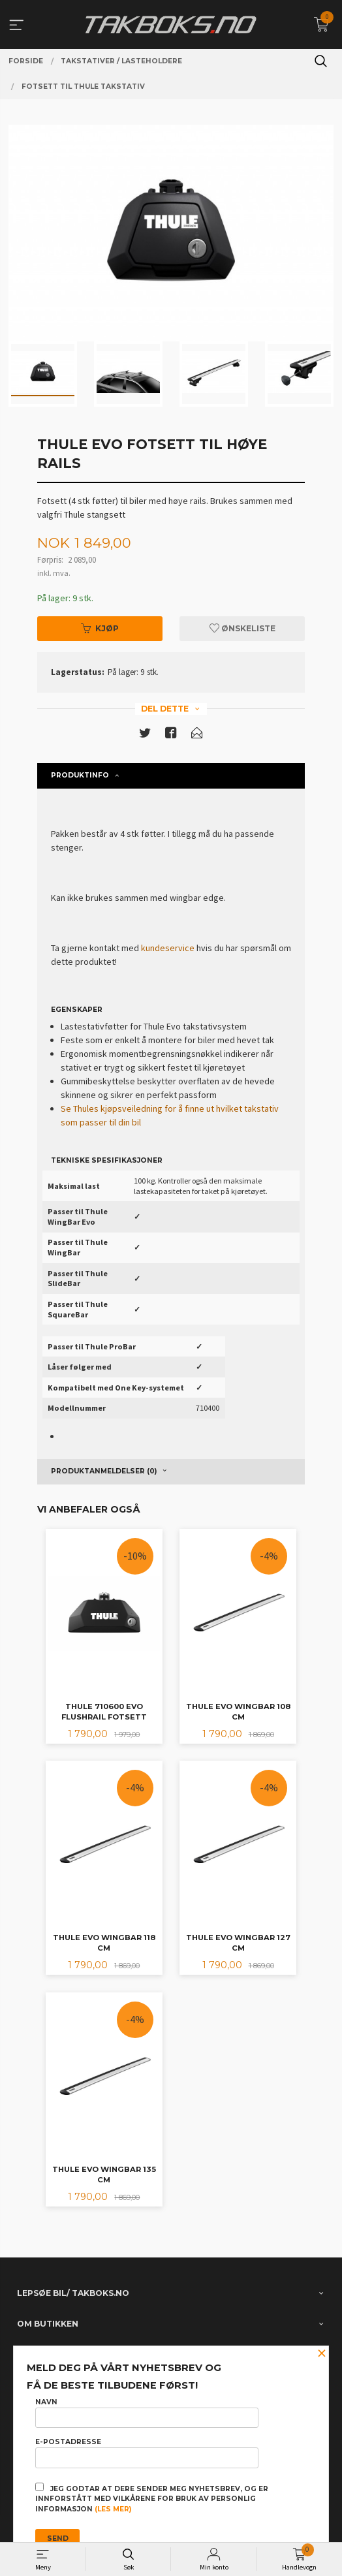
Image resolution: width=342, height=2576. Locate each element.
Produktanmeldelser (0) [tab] (104, 1471)
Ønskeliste (242, 628)
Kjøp (100, 628)
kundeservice (167, 948)
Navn (146, 2413)
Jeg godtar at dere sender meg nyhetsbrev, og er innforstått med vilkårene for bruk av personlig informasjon (151, 2498)
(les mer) (113, 2509)
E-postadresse (146, 2453)
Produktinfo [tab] (80, 775)
